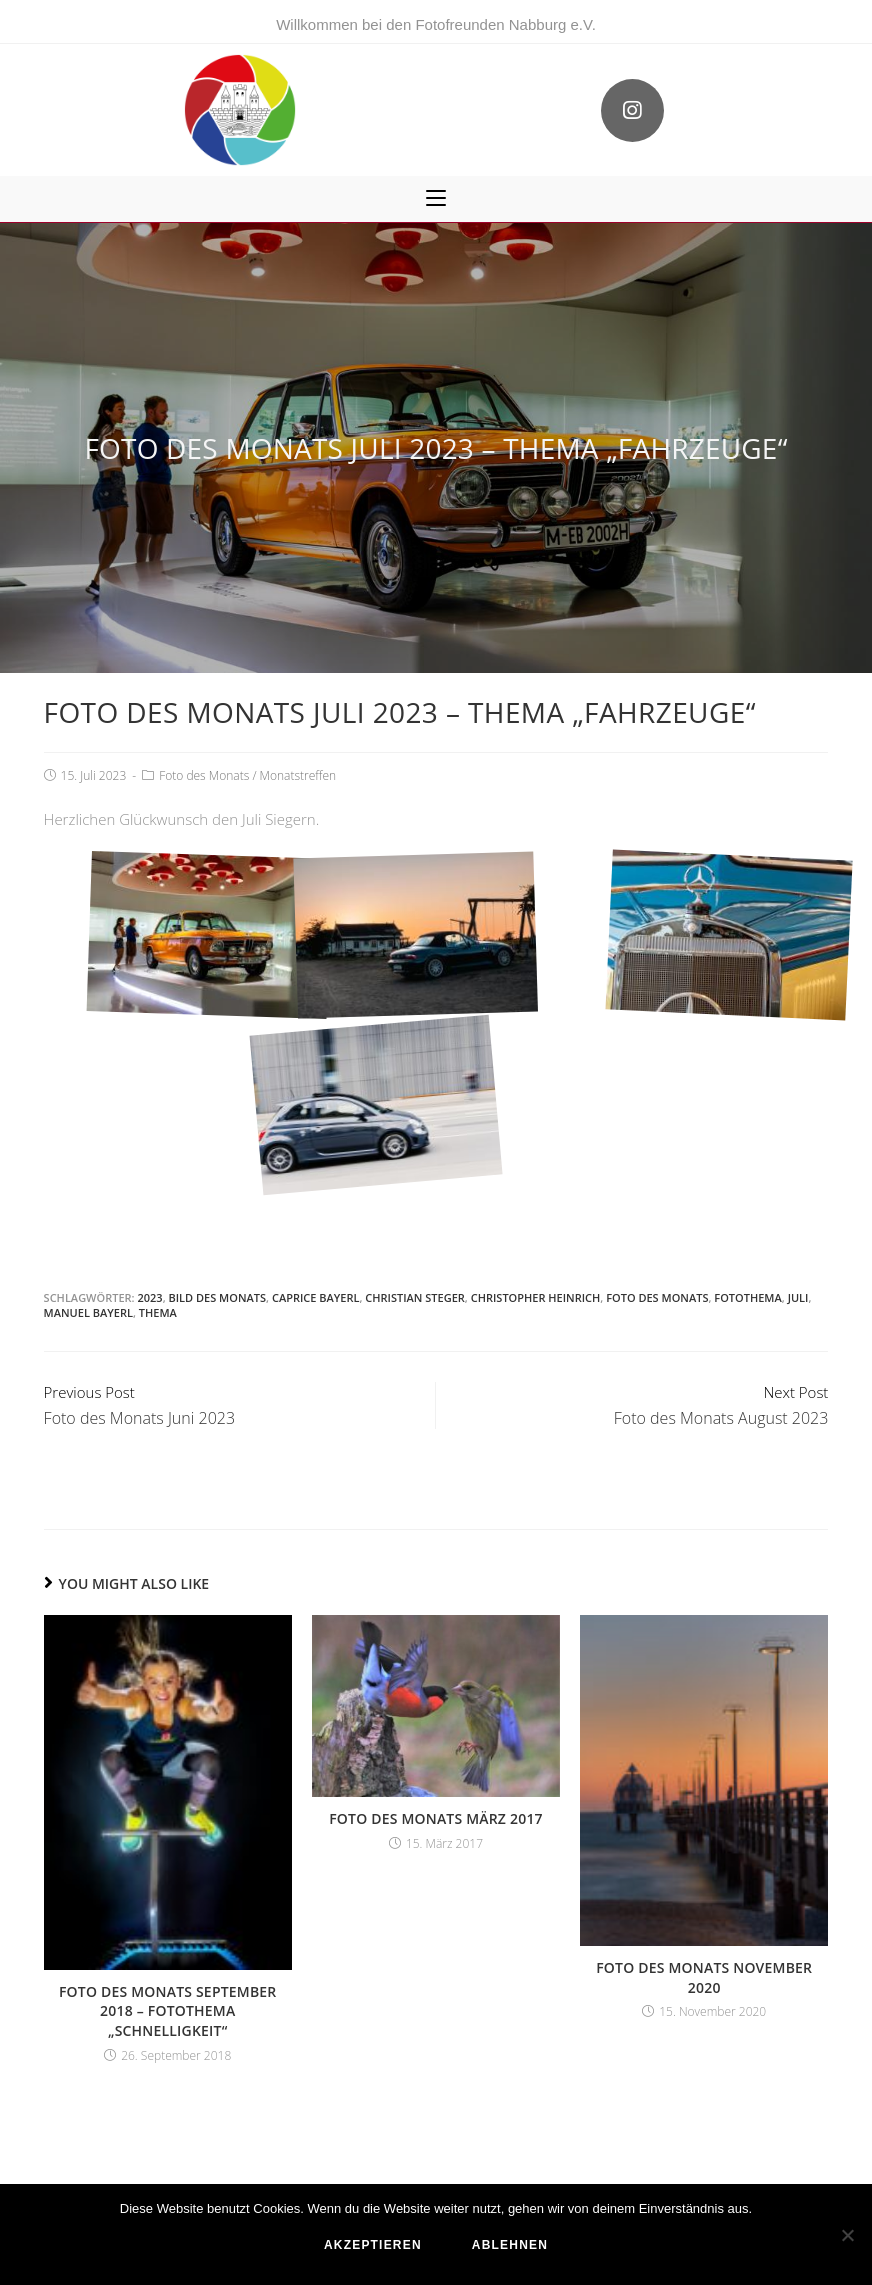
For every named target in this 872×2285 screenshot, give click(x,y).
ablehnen (510, 2245)
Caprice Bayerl (316, 1297)
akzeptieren (373, 2245)
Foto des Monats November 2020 (704, 1977)
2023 (149, 1297)
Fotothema (747, 1297)
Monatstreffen (298, 775)
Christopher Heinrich (536, 1297)
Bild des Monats (217, 1297)
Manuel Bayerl (88, 1312)
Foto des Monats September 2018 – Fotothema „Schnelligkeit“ (168, 2011)
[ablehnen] (847, 2235)
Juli (798, 1297)
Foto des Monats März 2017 (436, 1818)
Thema (158, 1312)
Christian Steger (415, 1297)
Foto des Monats (204, 775)
